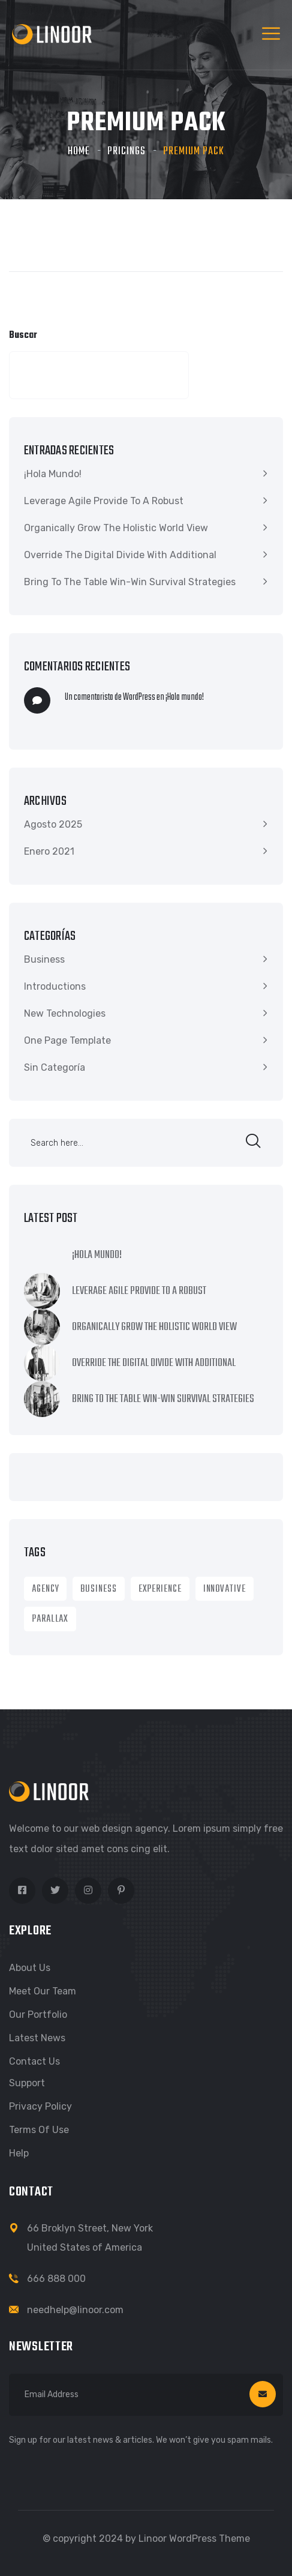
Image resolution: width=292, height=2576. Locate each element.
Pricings (126, 151)
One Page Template (67, 1040)
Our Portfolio (38, 2014)
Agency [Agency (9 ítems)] (45, 1589)
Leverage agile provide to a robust (103, 501)
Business (44, 959)
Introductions (55, 986)
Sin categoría (54, 1067)
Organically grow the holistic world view (116, 528)
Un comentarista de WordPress (110, 697)
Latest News (37, 2038)
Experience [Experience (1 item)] (160, 1589)
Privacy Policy (40, 2106)
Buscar (23, 335)
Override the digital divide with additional (120, 555)
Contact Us (34, 2061)
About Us (29, 1967)
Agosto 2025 (53, 824)
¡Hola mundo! (53, 474)
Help (19, 2153)
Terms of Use (39, 2129)
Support (27, 2083)
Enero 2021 (49, 851)
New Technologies (65, 1013)
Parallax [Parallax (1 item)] (50, 1619)
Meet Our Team (42, 1991)
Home (79, 151)
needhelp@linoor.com (75, 2310)
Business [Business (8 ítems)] (98, 1589)
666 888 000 (56, 2278)
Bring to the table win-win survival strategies (130, 582)
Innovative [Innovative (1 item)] (224, 1589)
